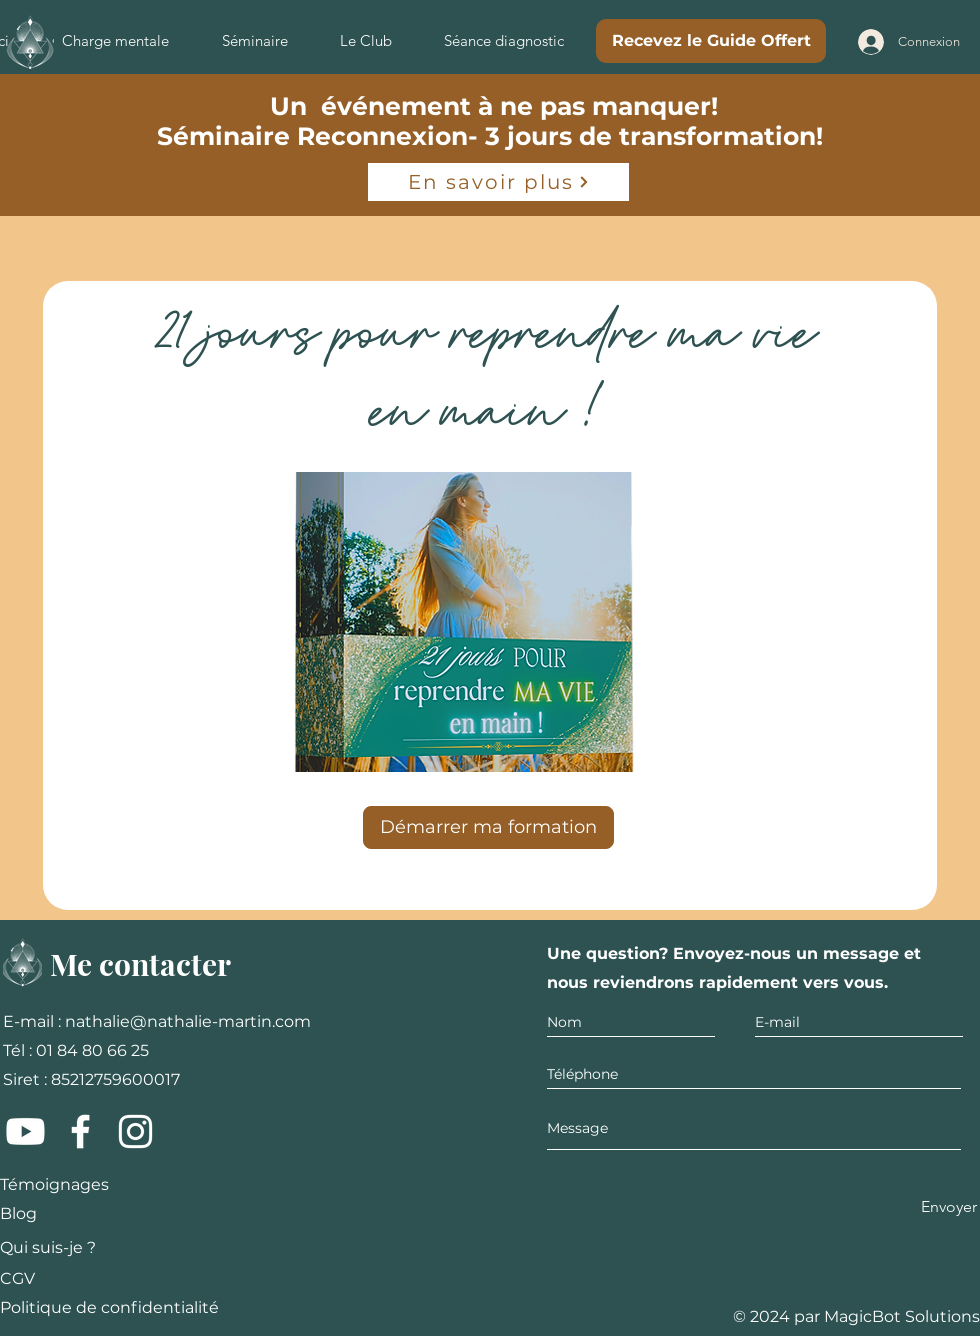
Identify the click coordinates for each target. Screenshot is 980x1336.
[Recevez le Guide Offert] (711, 41)
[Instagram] (135, 1131)
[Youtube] (25, 1131)
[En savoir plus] (498, 182)
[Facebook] (80, 1131)
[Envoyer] (949, 1207)
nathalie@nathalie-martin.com (188, 1021)
